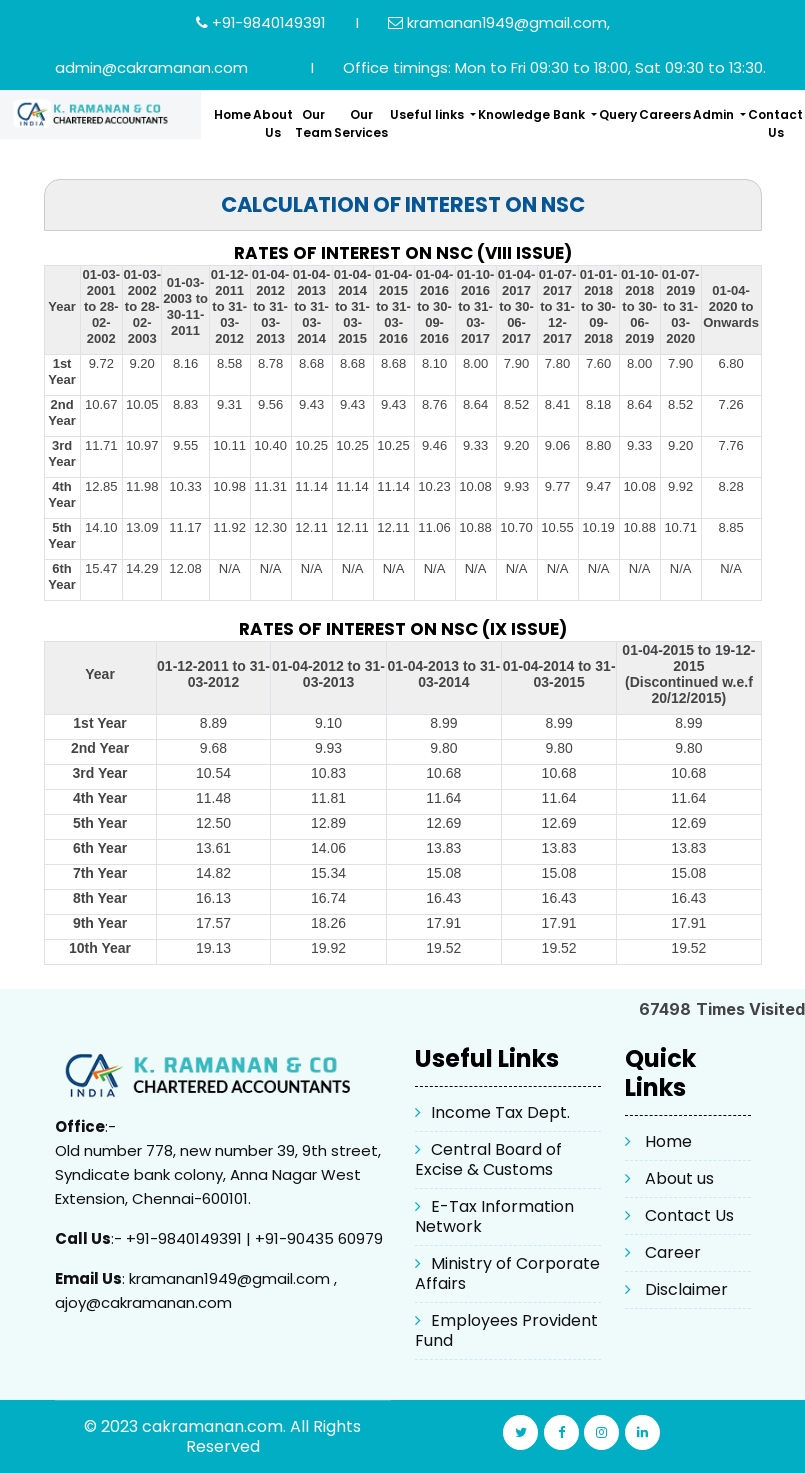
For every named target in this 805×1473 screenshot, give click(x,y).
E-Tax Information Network (494, 1216)
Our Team (313, 123)
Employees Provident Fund (506, 1330)
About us (679, 1178)
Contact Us (775, 123)
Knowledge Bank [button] (533, 114)
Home (232, 114)
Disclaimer (686, 1289)
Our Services (361, 123)
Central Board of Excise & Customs (488, 1159)
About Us (273, 123)
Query (618, 114)
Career (673, 1252)
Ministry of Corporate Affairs (507, 1273)
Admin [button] (715, 114)
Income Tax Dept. (500, 1112)
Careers (665, 114)
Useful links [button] (428, 114)
